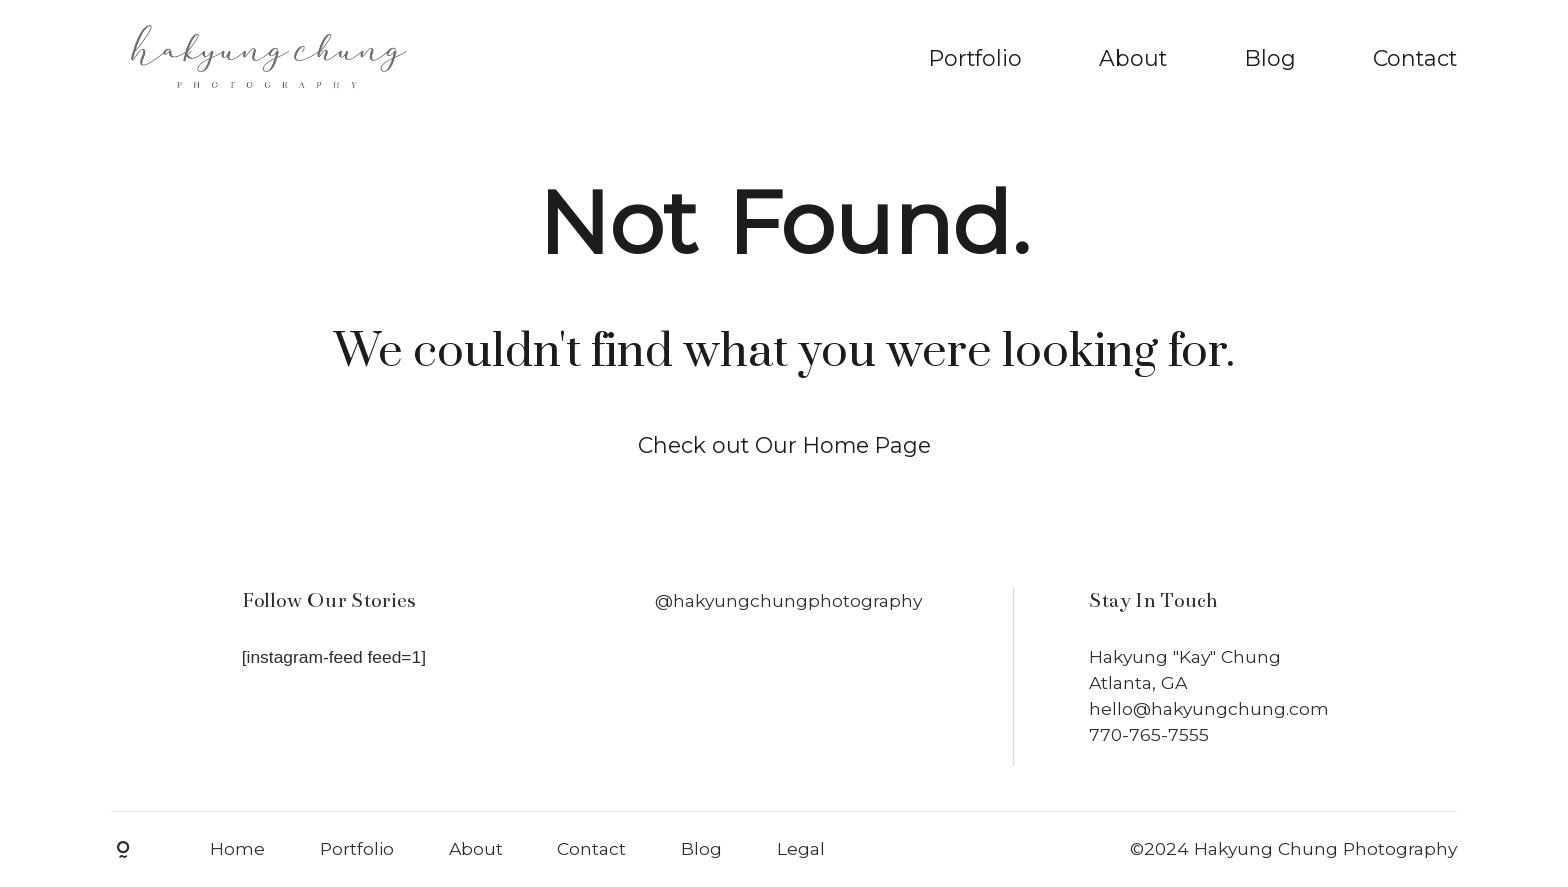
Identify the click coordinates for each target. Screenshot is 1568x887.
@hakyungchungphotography (788, 600)
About (1133, 58)
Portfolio (975, 58)
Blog (1270, 58)
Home (237, 848)
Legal (801, 848)
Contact (1415, 58)
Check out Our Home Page (784, 445)
